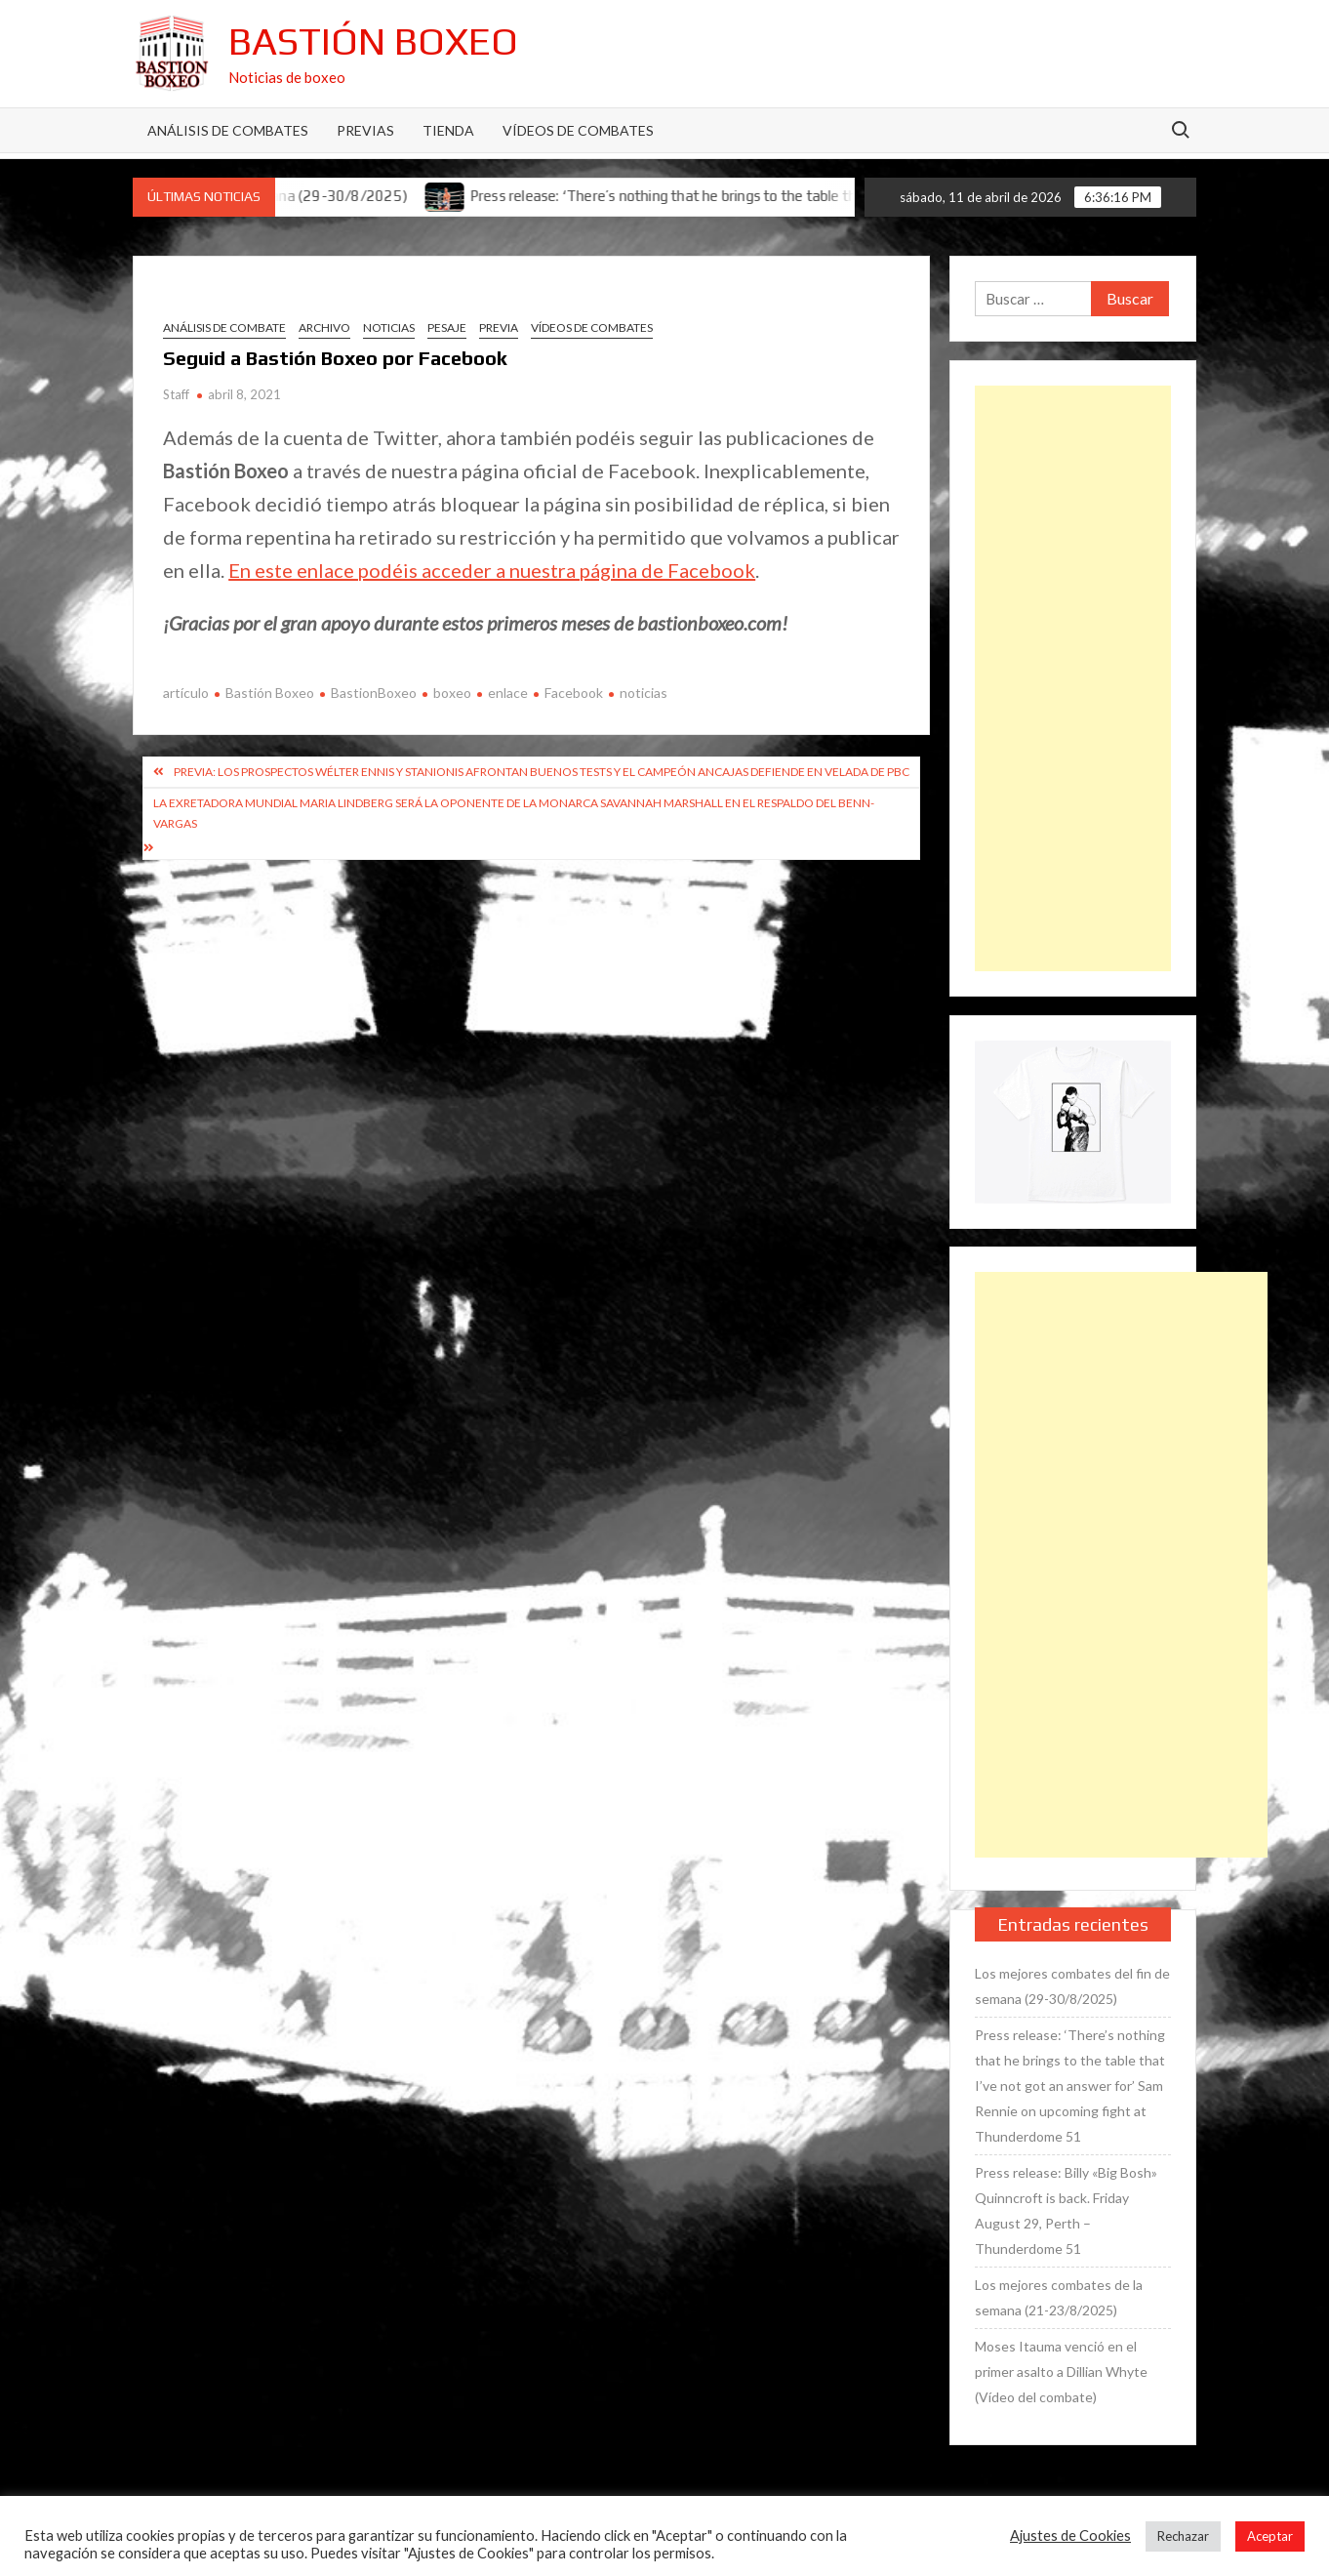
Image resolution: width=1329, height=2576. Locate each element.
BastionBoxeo (374, 692)
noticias (643, 692)
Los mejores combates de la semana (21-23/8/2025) (1059, 2297)
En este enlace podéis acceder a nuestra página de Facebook (491, 570)
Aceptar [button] (1270, 2536)
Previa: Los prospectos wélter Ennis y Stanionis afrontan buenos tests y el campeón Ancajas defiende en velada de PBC (541, 771)
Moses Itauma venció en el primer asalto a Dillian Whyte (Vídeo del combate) (1061, 2371)
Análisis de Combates (227, 130)
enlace (508, 692)
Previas (365, 130)
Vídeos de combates (578, 130)
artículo (186, 692)
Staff (176, 394)
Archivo (324, 327)
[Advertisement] (1072, 678)
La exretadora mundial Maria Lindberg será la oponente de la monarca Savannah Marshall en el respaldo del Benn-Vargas (513, 813)
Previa (498, 327)
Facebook (573, 692)
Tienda (448, 130)
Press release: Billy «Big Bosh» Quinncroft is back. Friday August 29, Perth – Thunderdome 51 (1066, 2210)
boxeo (452, 692)
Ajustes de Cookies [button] (1070, 2535)
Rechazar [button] (1183, 2536)
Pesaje (446, 327)
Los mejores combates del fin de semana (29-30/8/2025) (1072, 1986)
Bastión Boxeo (373, 41)
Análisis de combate (224, 327)
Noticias (389, 327)
